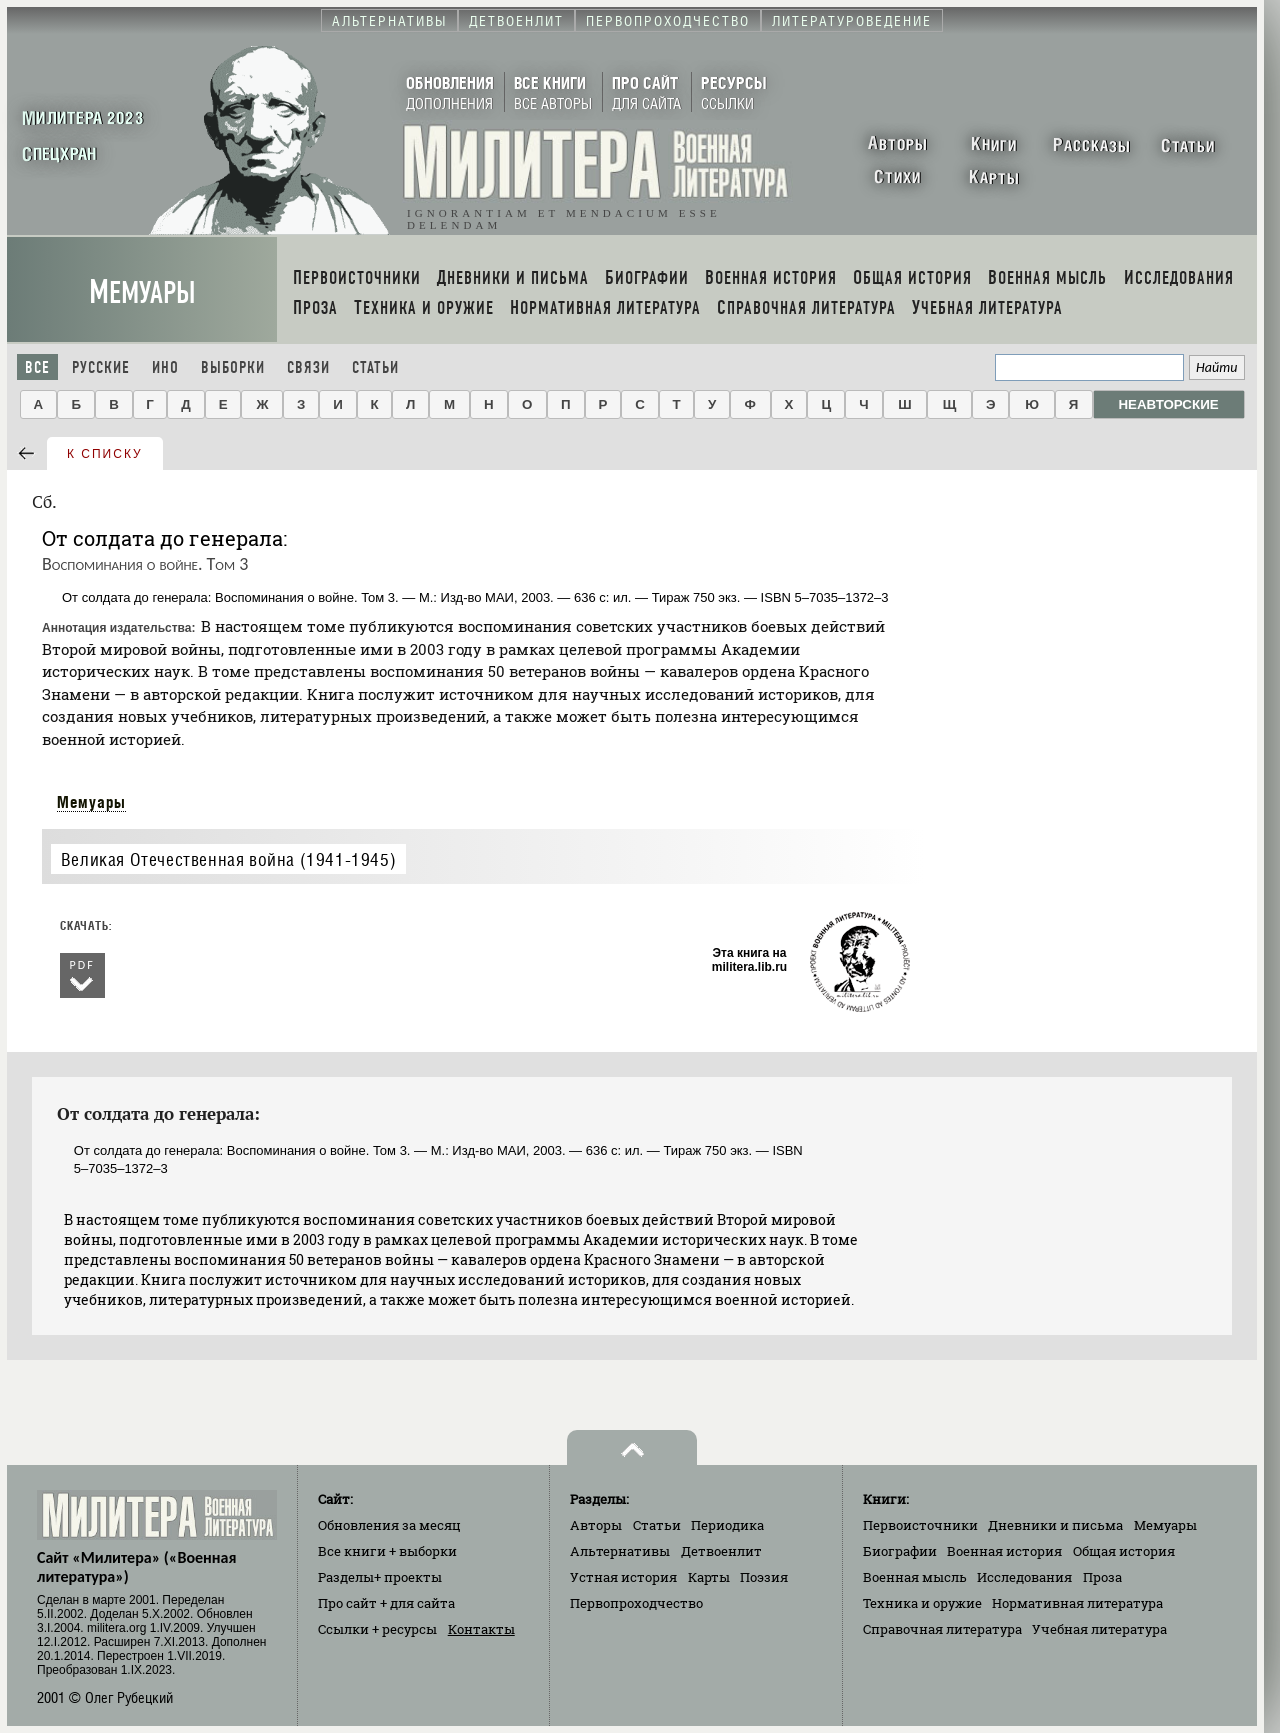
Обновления (389, 1525)
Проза (1102, 1577)
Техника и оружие (922, 1603)
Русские (101, 367)
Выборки (233, 367)
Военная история (1004, 1551)
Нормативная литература (1077, 1603)
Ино (165, 367)
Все (37, 367)
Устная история (623, 1577)
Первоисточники (920, 1525)
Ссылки (377, 1629)
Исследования (1024, 1577)
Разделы (380, 1577)
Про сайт (386, 1603)
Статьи (375, 367)
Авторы (596, 1525)
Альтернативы (620, 1551)
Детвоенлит (721, 1551)
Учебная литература (1099, 1629)
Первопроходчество (636, 1603)
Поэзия (764, 1577)
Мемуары (142, 292)
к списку (105, 454)
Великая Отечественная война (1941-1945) (228, 859)
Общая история (1124, 1551)
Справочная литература (942, 1629)
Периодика (727, 1525)
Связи (308, 367)
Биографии (900, 1551)
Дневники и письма (1055, 1525)
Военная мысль (915, 1577)
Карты (709, 1577)
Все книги (387, 1551)
